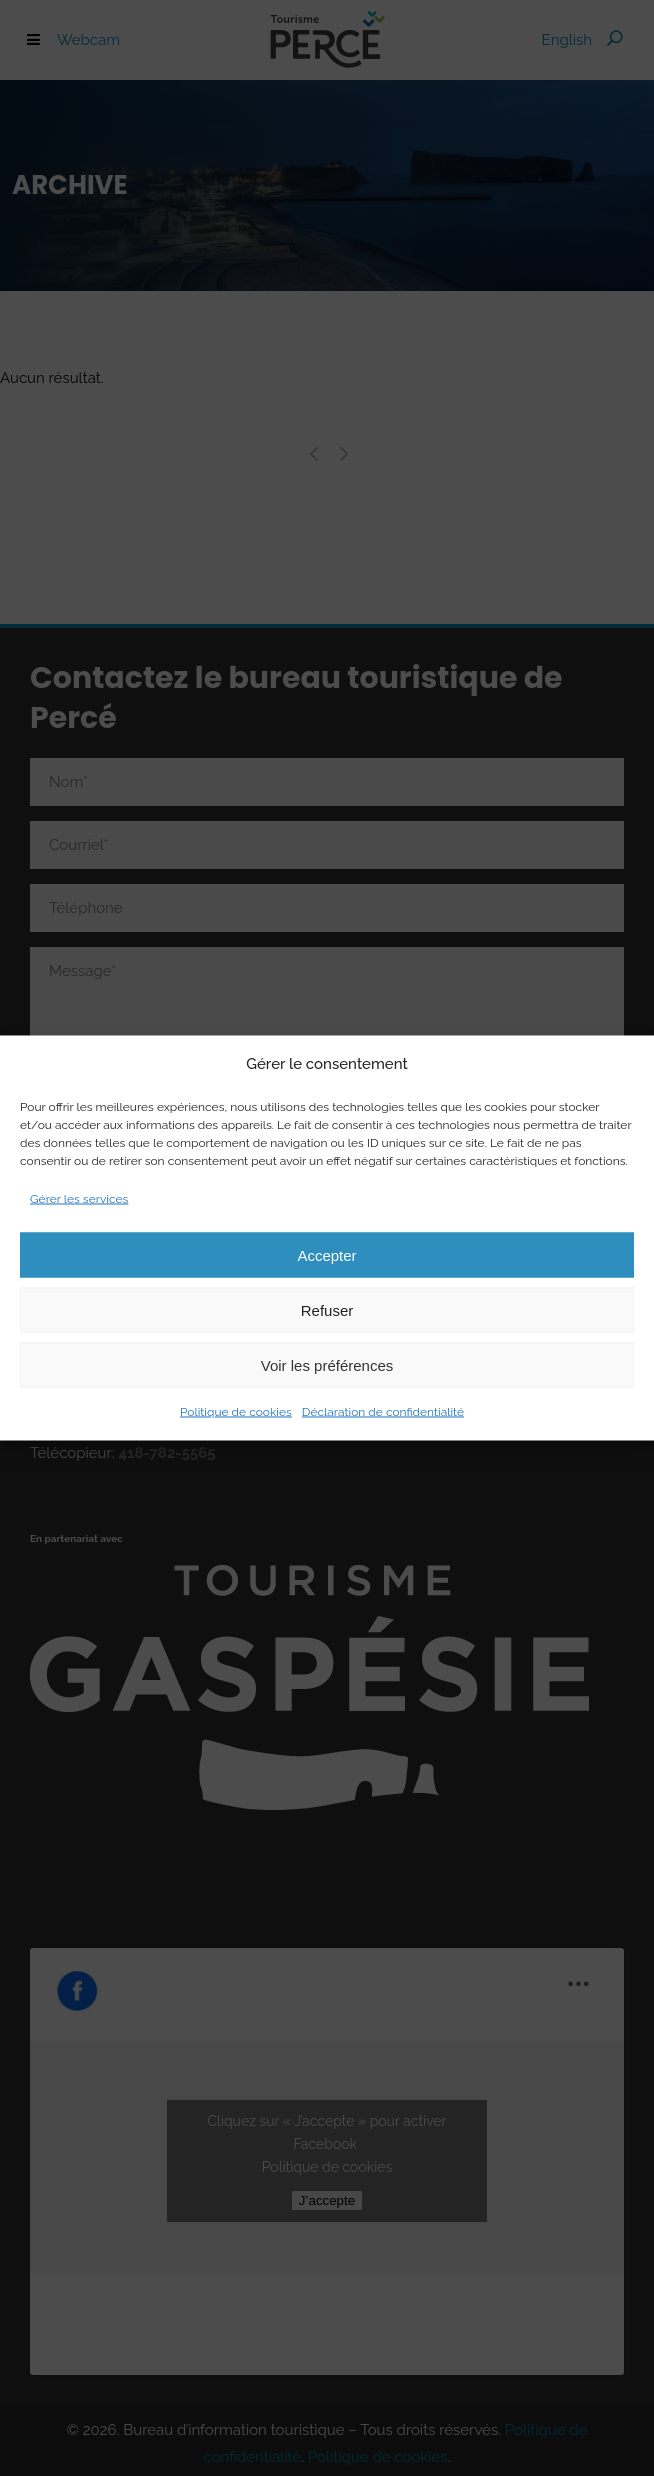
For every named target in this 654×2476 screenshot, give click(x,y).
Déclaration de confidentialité (383, 1412)
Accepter (326, 1254)
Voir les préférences (327, 1364)
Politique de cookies (236, 1412)
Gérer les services (79, 1199)
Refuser (327, 1309)
